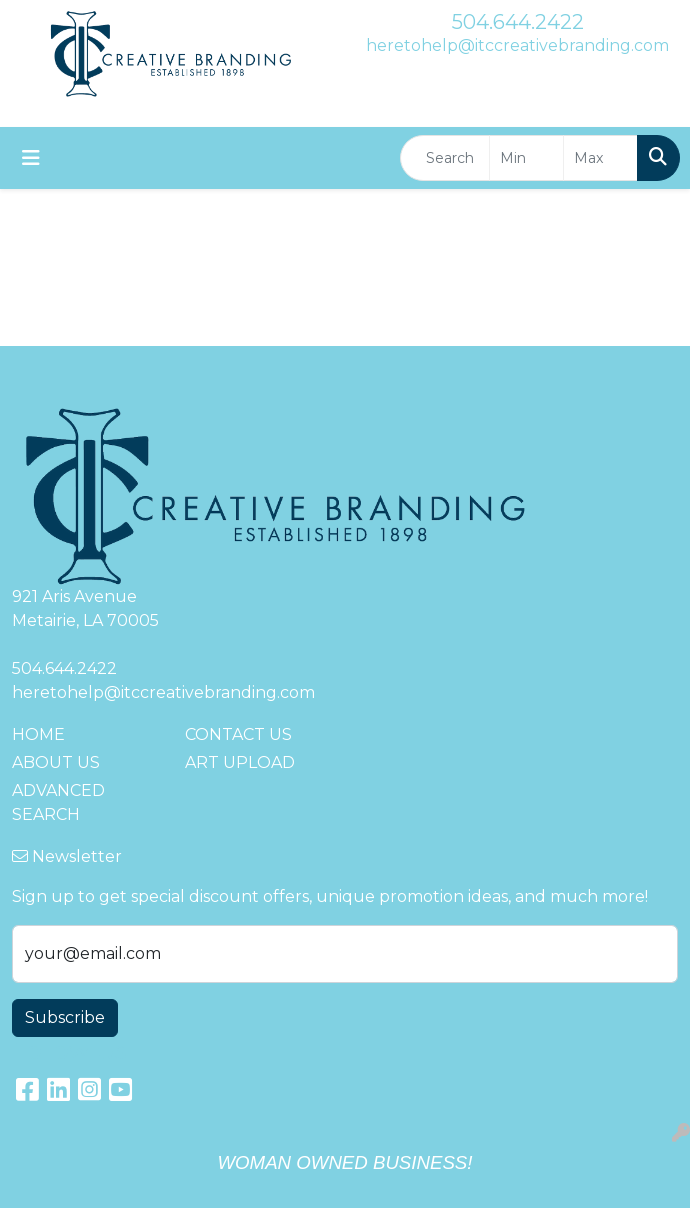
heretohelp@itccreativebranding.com (517, 45)
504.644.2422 (518, 22)
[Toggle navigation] (31, 158)
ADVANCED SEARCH (58, 802)
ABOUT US (56, 762)
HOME (38, 734)
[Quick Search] (445, 158)
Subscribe (65, 1017)
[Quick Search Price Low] (526, 158)
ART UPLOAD (240, 762)
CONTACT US (238, 734)
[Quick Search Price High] (600, 158)
